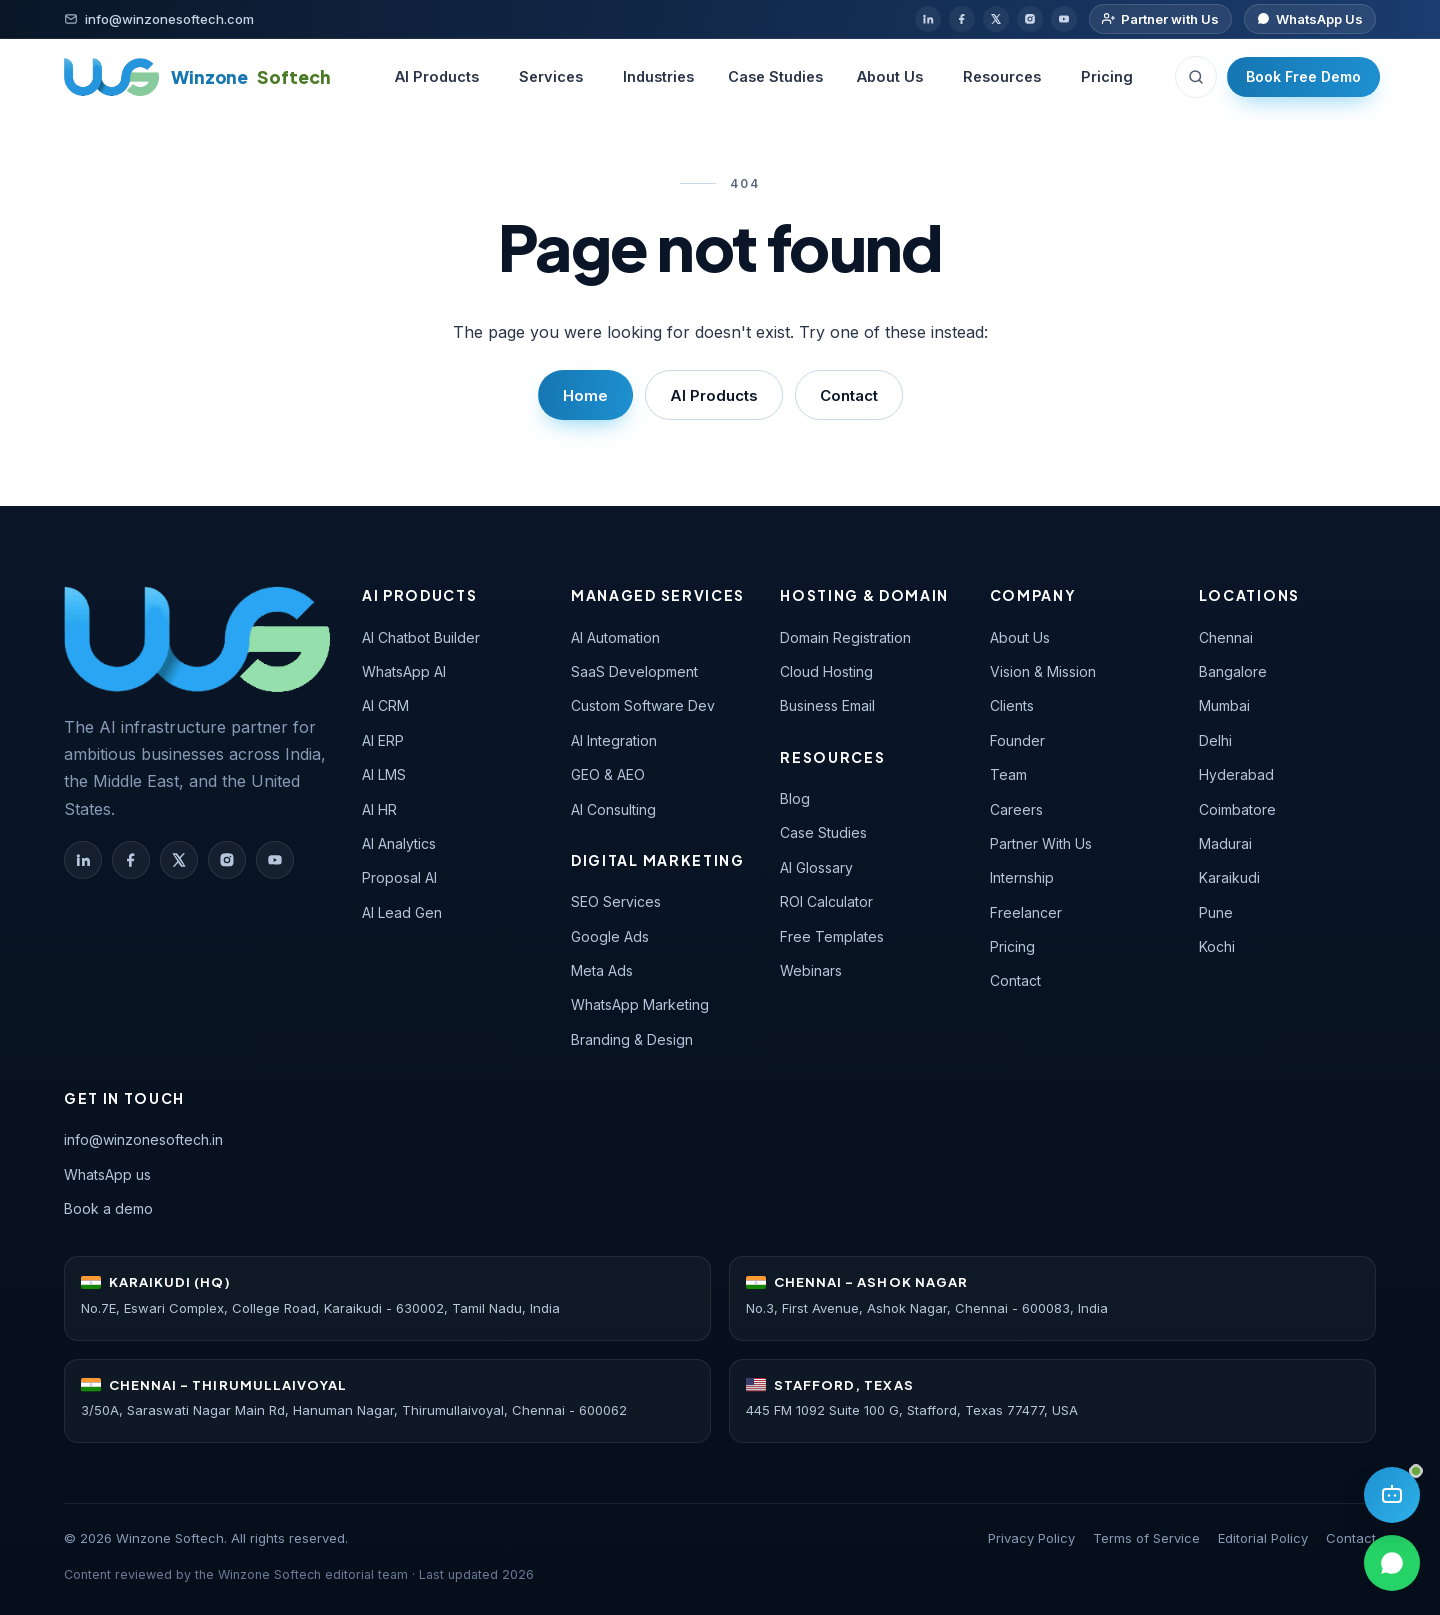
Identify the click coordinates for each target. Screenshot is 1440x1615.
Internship (1022, 877)
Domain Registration (845, 637)
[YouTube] (1064, 19)
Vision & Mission (1043, 671)
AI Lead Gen (402, 912)
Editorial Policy (1263, 1538)
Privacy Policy (1031, 1538)
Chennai (1226, 637)
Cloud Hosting (826, 671)
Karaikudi (1229, 877)
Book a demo (108, 1208)
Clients (1012, 705)
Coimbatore (1237, 809)
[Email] (159, 19)
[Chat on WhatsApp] (1310, 19)
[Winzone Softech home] (197, 77)
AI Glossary (816, 867)
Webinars (811, 970)
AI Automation (615, 637)
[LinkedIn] (928, 19)
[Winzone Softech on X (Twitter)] (179, 860)
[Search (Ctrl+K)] (1196, 77)
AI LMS (384, 774)
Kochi (1217, 946)
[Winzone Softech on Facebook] (131, 860)
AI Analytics (399, 843)
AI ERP (383, 740)
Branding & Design (632, 1039)
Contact (849, 395)
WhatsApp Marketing (640, 1004)
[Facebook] (962, 19)
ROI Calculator (826, 901)
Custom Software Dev (643, 705)
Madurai (1225, 843)
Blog (795, 798)
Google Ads (610, 936)
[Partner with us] (1160, 19)
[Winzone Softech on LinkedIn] (83, 860)
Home (585, 395)
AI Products (437, 76)
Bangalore (1233, 671)
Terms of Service (1146, 1538)
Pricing (1107, 76)
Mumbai (1224, 705)
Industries (658, 76)
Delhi (1215, 740)
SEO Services (616, 901)
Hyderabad (1236, 774)
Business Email (827, 705)
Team (1008, 774)
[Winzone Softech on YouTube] (275, 860)
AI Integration (614, 740)
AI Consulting (613, 809)
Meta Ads (602, 970)
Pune (1216, 912)
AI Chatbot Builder (421, 637)
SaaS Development (634, 671)
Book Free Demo (1303, 76)
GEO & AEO (608, 774)
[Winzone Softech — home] (197, 639)
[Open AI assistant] (1392, 1495)
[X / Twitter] (996, 19)
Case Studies (775, 76)
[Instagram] (1030, 19)
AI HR (379, 809)
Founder (1017, 740)
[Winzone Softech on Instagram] (227, 860)
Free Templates (832, 936)
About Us (890, 76)
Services (551, 76)
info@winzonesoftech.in (143, 1139)
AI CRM (385, 705)
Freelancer (1026, 912)
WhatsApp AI (404, 671)
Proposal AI (399, 877)
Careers (1016, 809)
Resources (1002, 76)
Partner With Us (1041, 843)
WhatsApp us (107, 1174)
